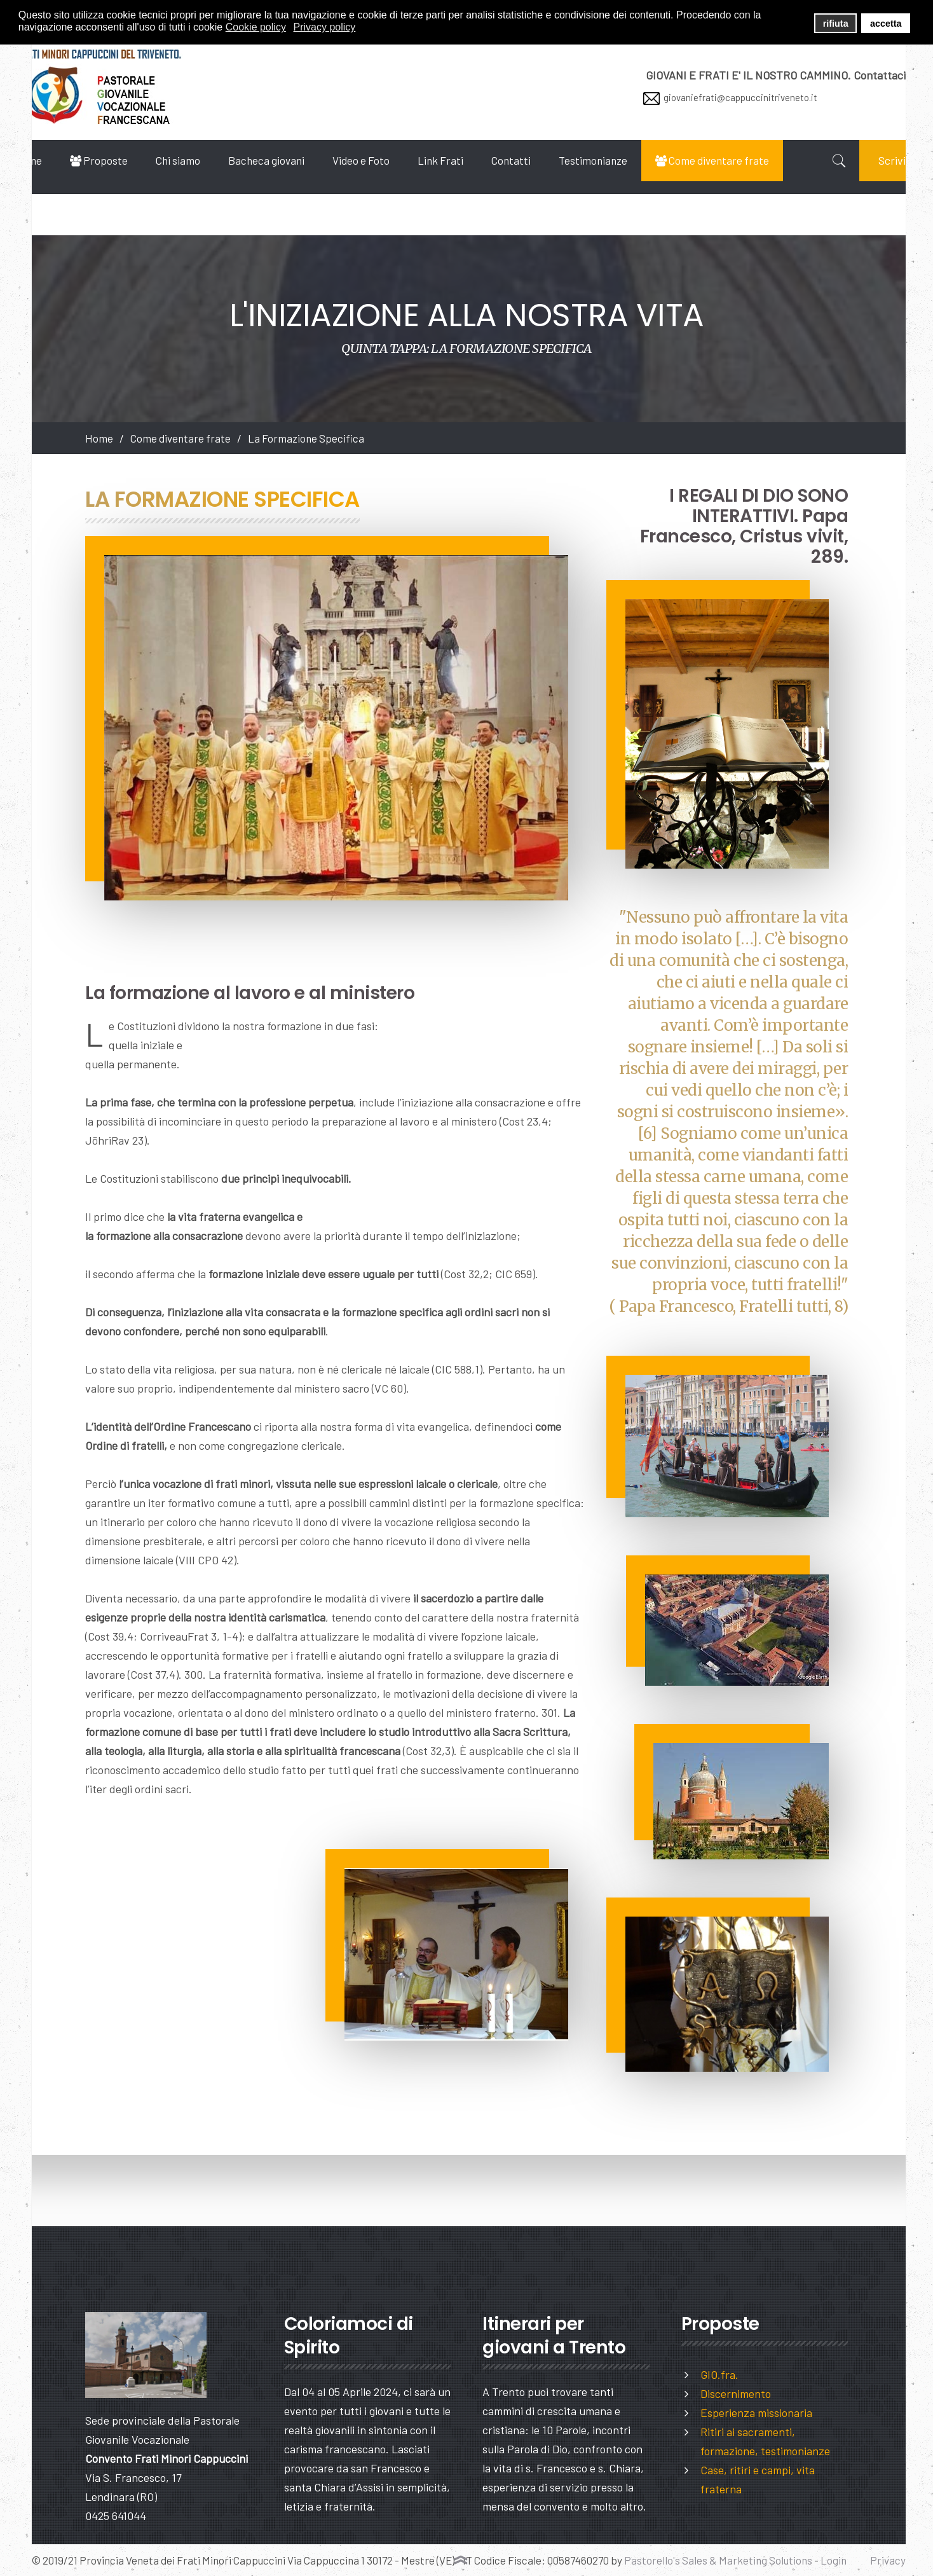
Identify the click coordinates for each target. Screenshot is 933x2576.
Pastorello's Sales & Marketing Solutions (718, 2560)
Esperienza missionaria (756, 2413)
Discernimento (735, 2393)
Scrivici (869, 202)
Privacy (888, 2560)
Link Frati (472, 160)
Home (60, 160)
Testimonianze (624, 160)
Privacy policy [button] (325, 27)
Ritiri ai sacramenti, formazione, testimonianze (765, 2441)
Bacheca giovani (298, 160)
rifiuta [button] (835, 23)
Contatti (542, 160)
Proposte (131, 160)
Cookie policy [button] (256, 27)
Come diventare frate (744, 160)
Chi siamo (209, 160)
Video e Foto (392, 160)
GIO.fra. (719, 2374)
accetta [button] (886, 23)
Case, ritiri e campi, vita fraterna (757, 2479)
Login (834, 2560)
